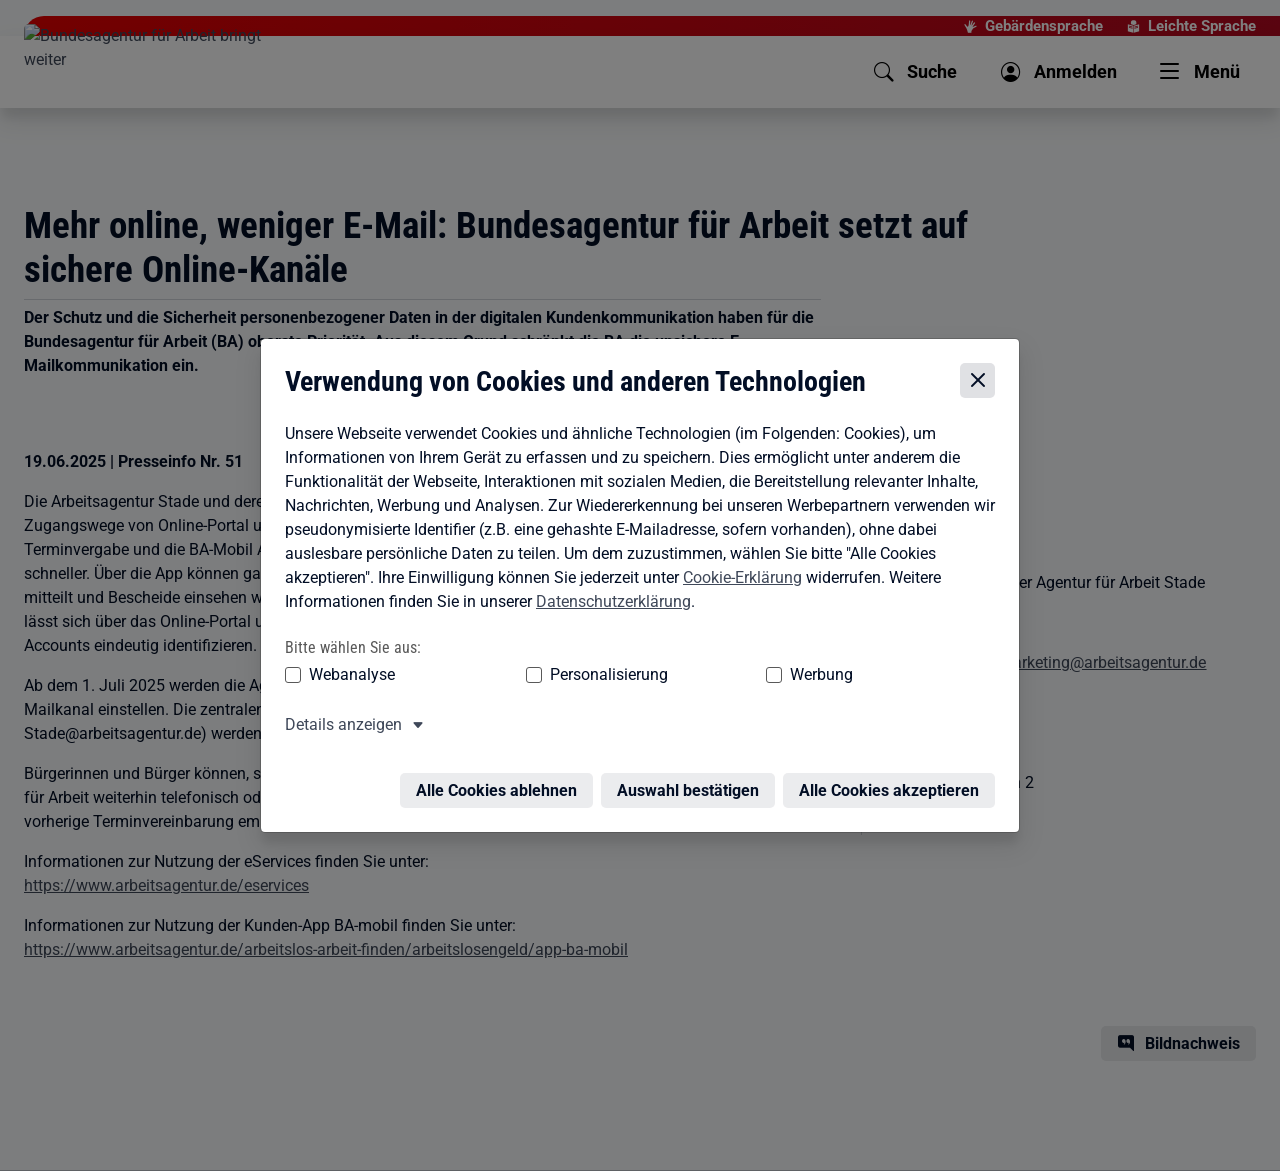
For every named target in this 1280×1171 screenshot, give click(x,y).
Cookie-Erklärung (737, 546)
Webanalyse (347, 643)
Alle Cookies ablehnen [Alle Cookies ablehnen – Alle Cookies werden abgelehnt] (501, 747)
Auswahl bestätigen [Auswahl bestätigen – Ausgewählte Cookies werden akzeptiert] (693, 747)
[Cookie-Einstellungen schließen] (982, 349)
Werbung (703, 643)
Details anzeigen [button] (338, 693)
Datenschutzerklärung (608, 570)
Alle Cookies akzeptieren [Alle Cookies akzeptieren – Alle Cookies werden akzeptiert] (894, 747)
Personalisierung (547, 643)
